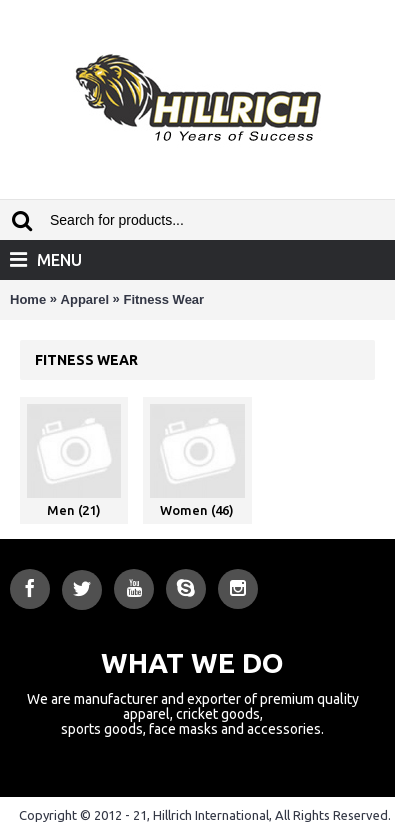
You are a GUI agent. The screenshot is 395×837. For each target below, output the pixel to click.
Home (28, 299)
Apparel (85, 299)
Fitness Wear (163, 299)
